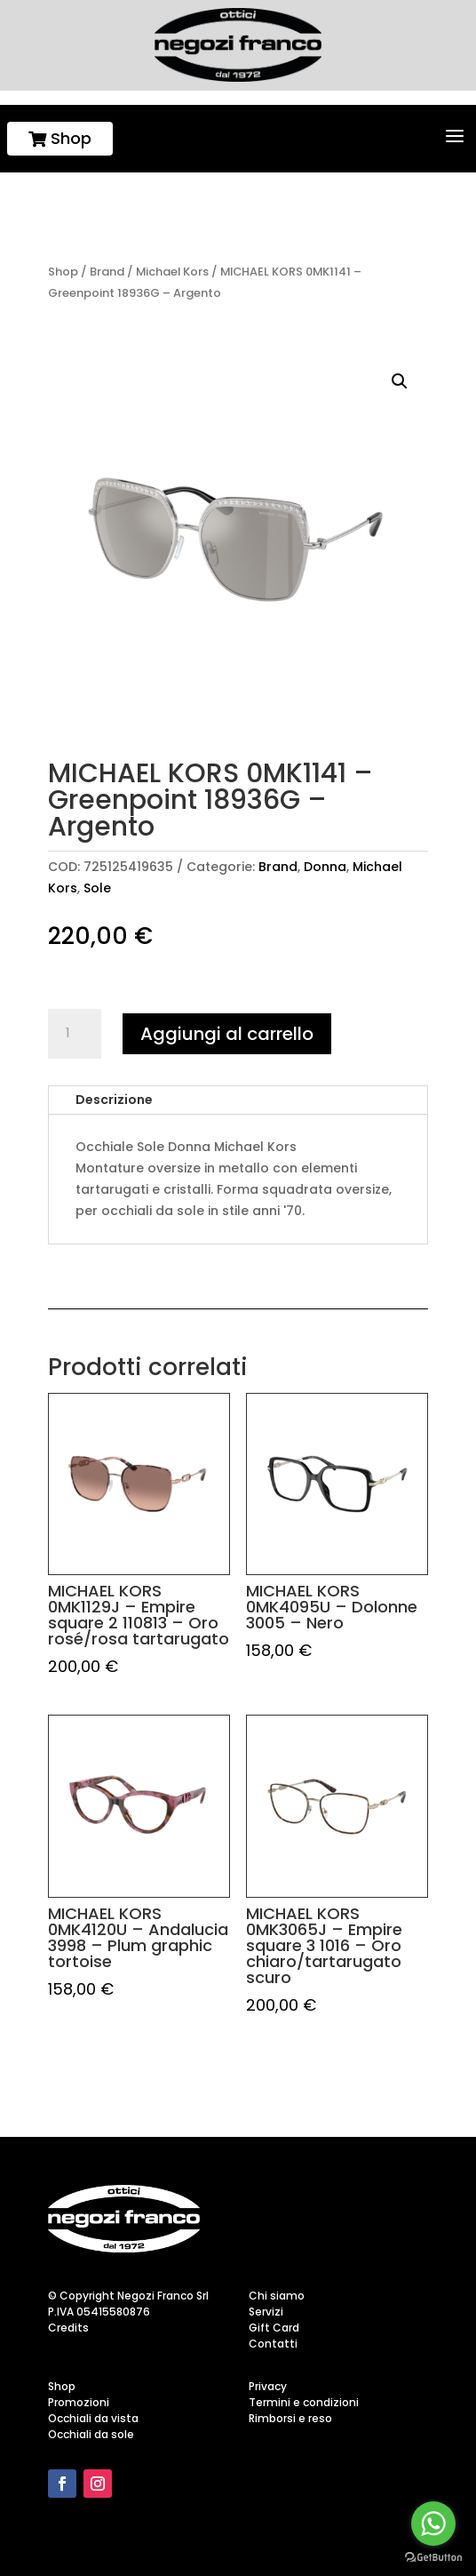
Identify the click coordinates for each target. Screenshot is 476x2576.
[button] (400, 381)
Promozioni (78, 2402)
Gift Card (274, 2327)
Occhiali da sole (91, 2434)
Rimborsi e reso (290, 2418)
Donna (325, 867)
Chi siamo (277, 2295)
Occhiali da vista (93, 2418)
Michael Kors (172, 271)
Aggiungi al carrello (226, 1033)
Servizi (266, 2311)
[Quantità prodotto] (74, 1034)
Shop (59, 138)
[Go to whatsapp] (433, 2523)
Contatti (273, 2343)
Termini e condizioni (304, 2402)
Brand (107, 271)
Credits (68, 2327)
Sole (97, 888)
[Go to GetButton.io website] (433, 2558)
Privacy (268, 2386)
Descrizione (114, 1099)
